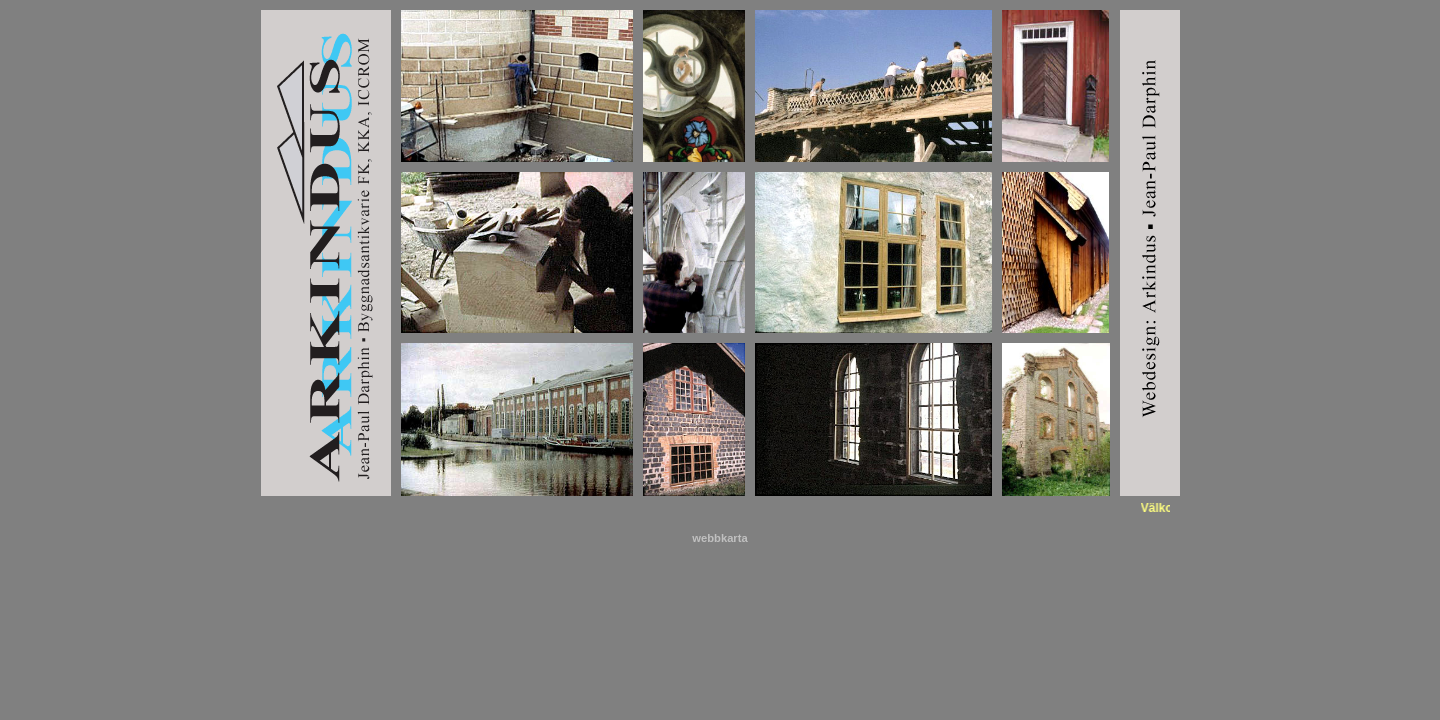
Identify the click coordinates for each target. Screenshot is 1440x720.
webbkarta (719, 538)
